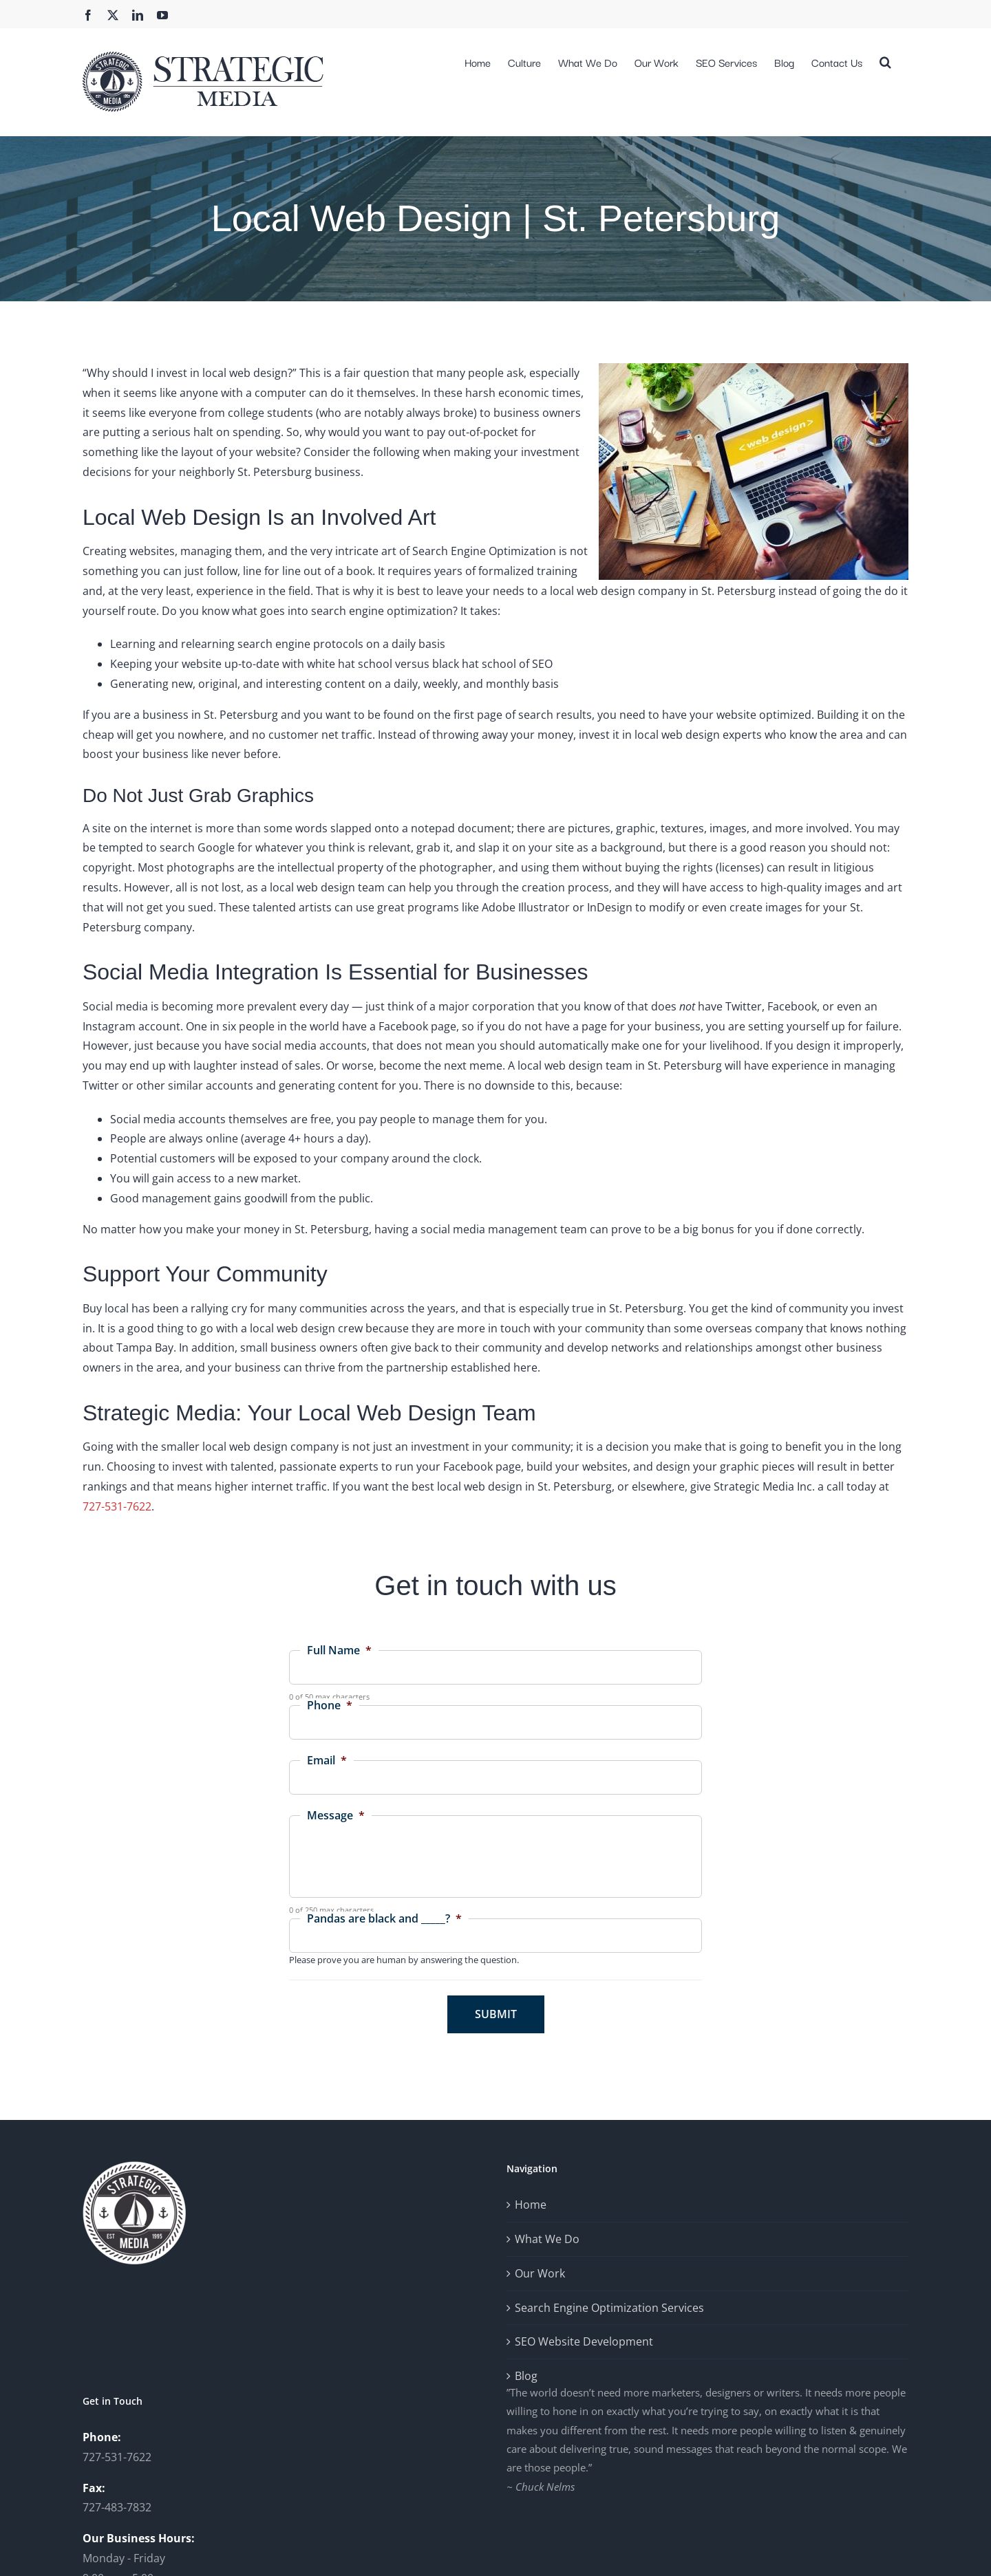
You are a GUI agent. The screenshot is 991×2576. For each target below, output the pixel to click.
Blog (526, 2375)
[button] (885, 60)
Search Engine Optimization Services (609, 2307)
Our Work (540, 2273)
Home (530, 2204)
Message (336, 1815)
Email (327, 1760)
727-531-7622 (117, 1506)
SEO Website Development (584, 2341)
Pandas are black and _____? (384, 1919)
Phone (329, 1705)
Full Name (339, 1650)
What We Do (547, 2239)
